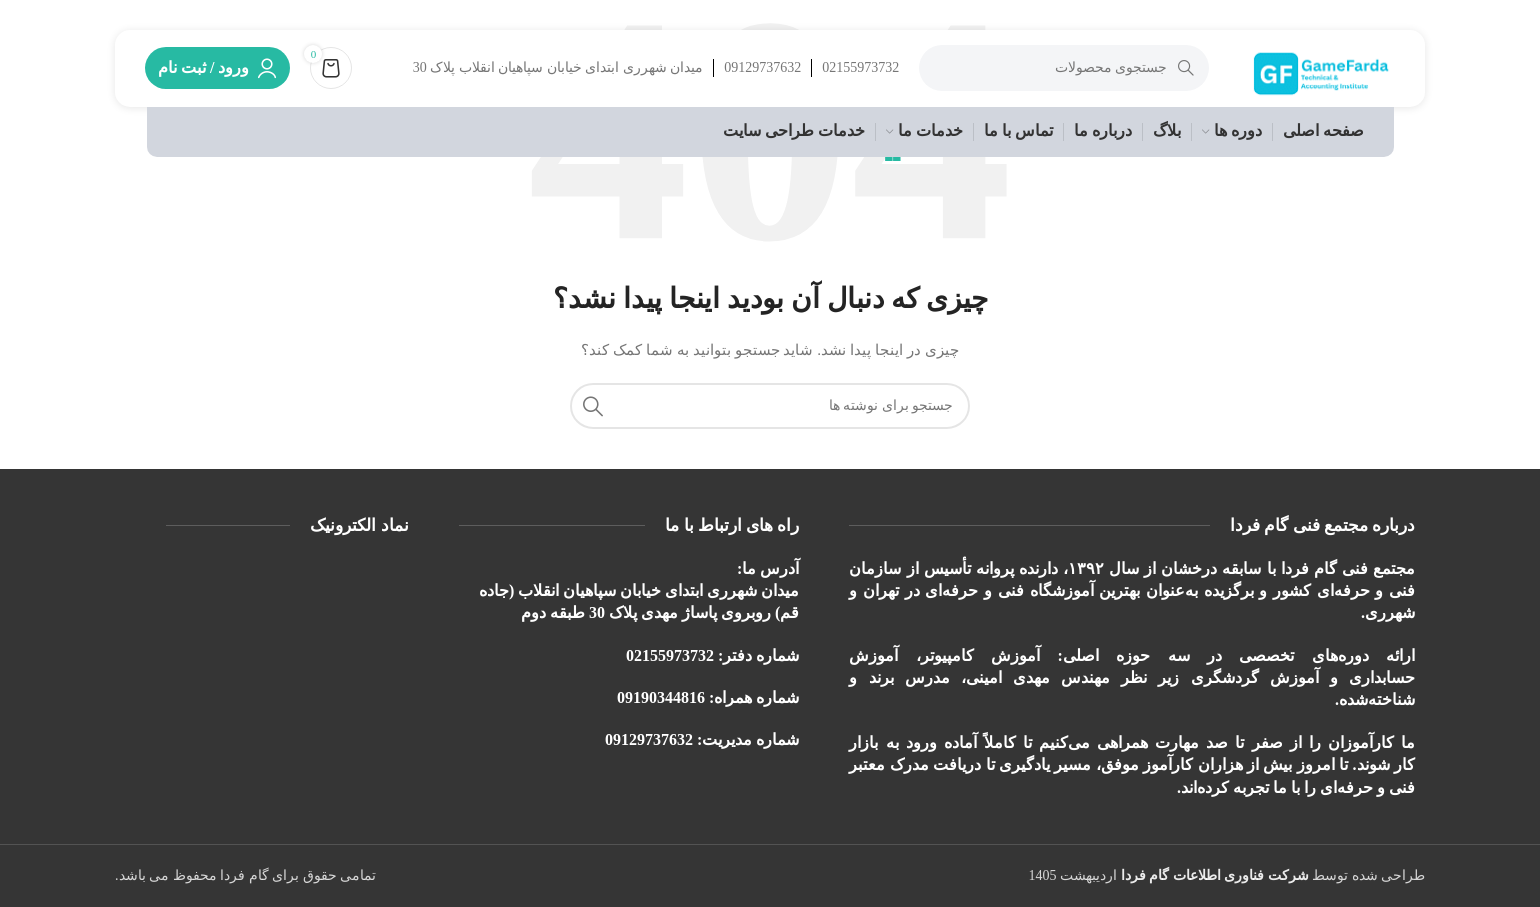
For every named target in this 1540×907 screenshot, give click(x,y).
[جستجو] (1061, 75)
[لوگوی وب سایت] (1320, 73)
